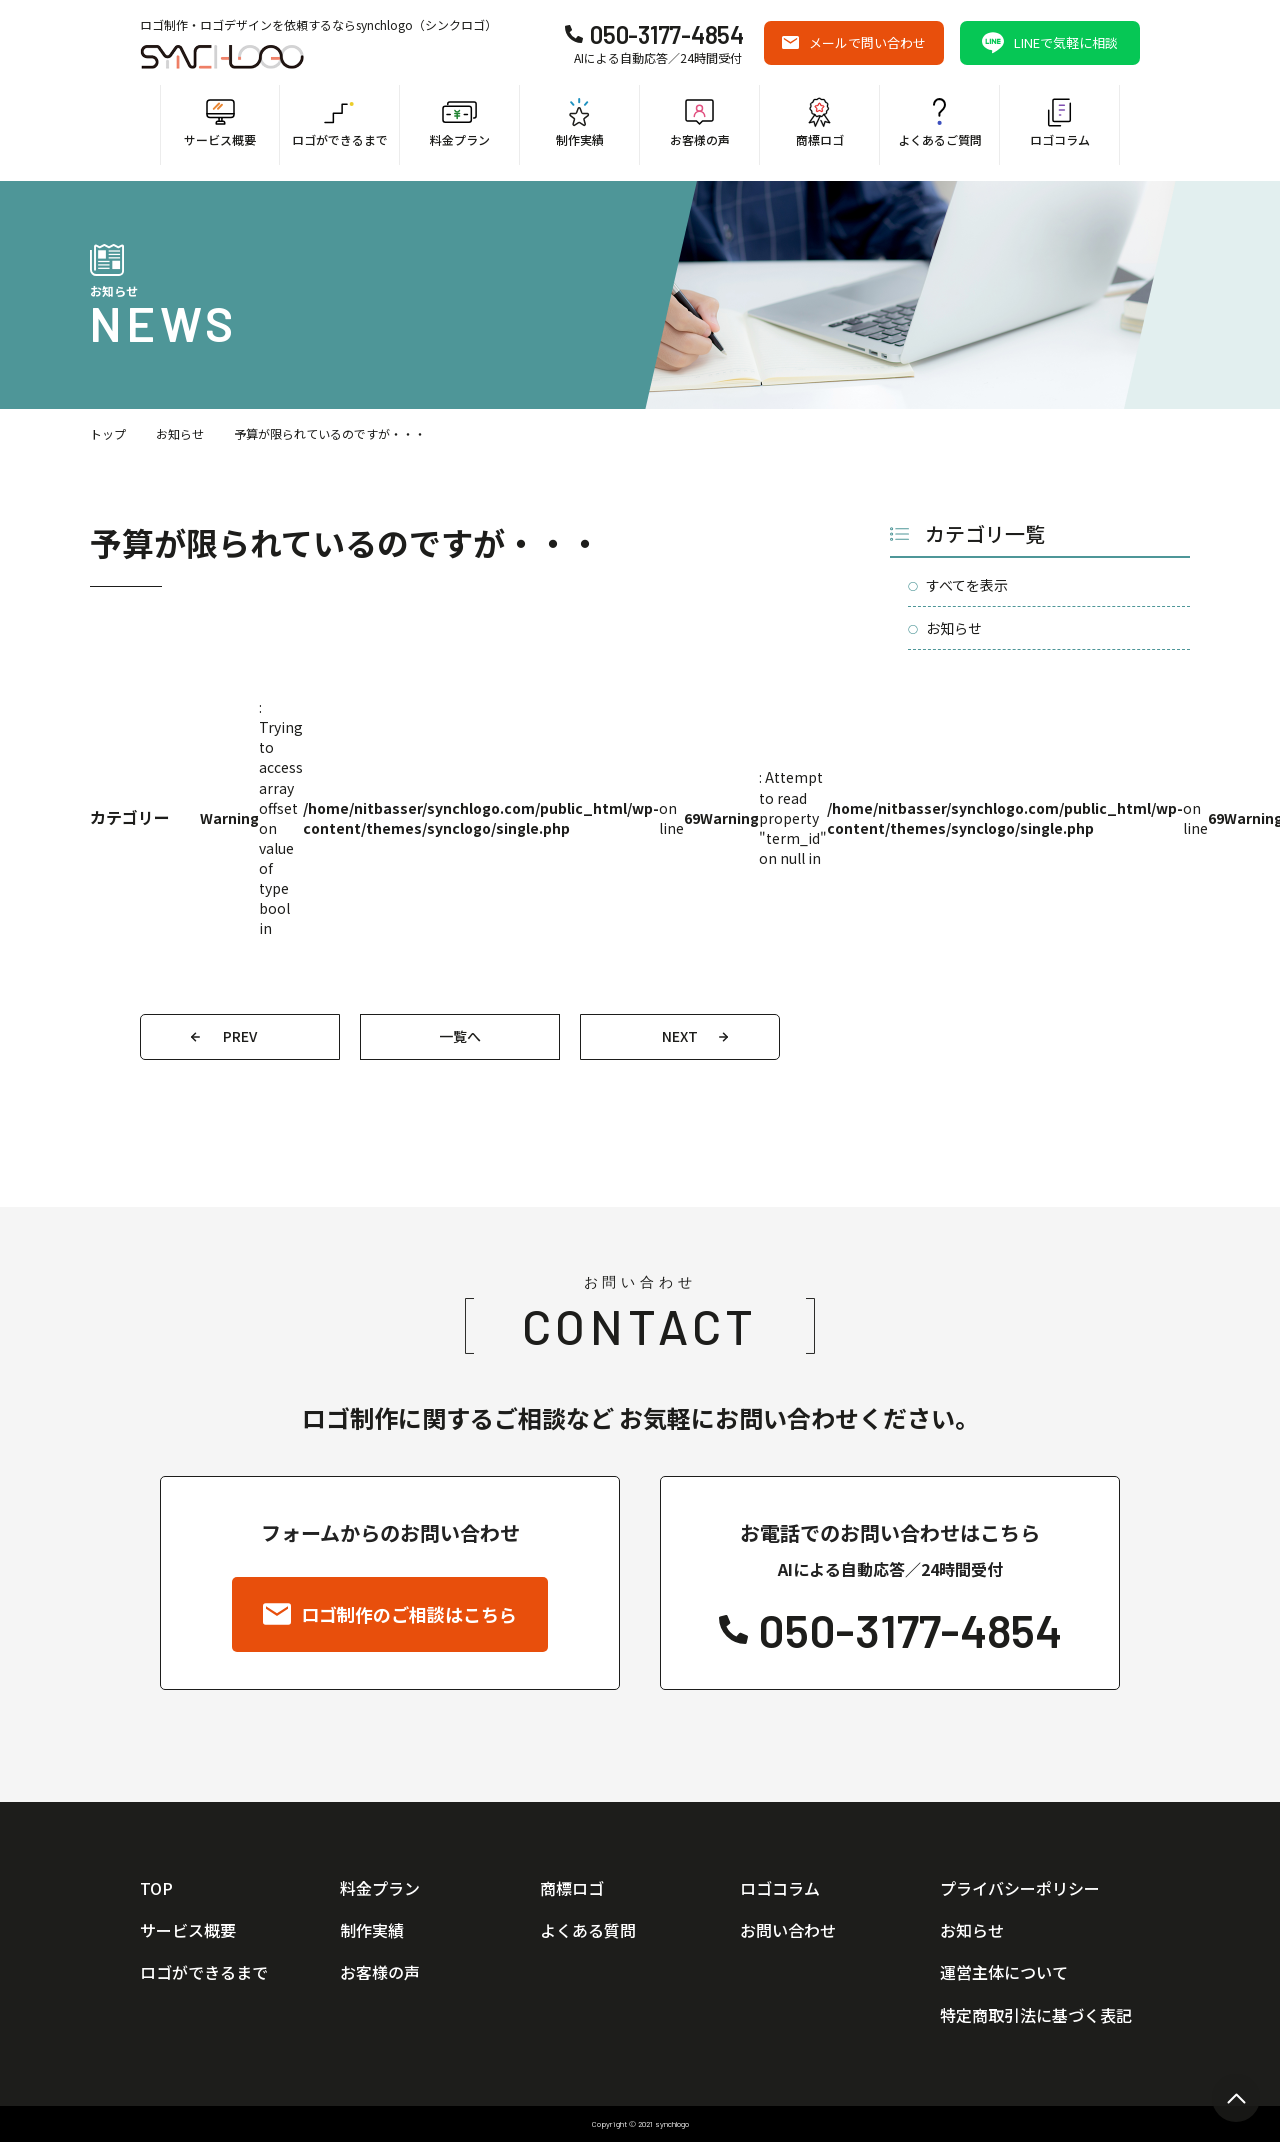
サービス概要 (188, 1930)
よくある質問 (588, 1930)
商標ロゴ (572, 1888)
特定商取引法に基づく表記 (1036, 2015)
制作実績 (372, 1930)
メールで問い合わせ (854, 42)
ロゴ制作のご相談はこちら (390, 1614)
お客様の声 (380, 1972)
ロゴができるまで (204, 1972)
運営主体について (1004, 1972)
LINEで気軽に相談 (1050, 43)
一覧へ (460, 1036)
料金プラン (380, 1888)
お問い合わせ (788, 1930)
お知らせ (180, 434)
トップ (108, 434)
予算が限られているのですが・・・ (330, 434)
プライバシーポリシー (1020, 1888)
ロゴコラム (780, 1888)
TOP (156, 1888)
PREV (240, 1036)
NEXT (680, 1036)
